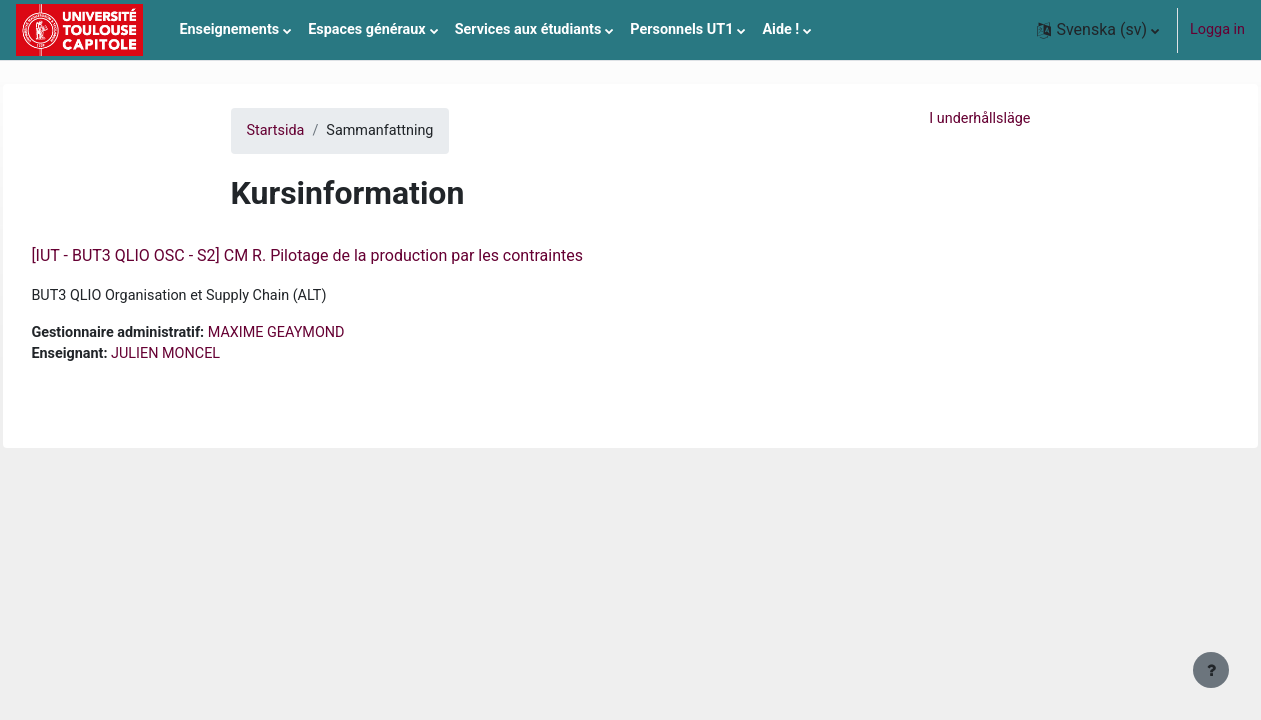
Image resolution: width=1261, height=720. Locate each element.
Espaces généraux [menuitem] (366, 29)
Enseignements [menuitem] (229, 29)
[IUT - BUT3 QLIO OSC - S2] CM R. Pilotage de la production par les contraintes (352, 255)
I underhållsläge (979, 118)
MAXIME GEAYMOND (320, 332)
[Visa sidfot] (1211, 670)
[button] (1098, 30)
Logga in (1217, 29)
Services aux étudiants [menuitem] (528, 29)
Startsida (276, 130)
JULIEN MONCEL (210, 353)
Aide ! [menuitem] (780, 29)
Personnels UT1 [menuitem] (681, 29)
